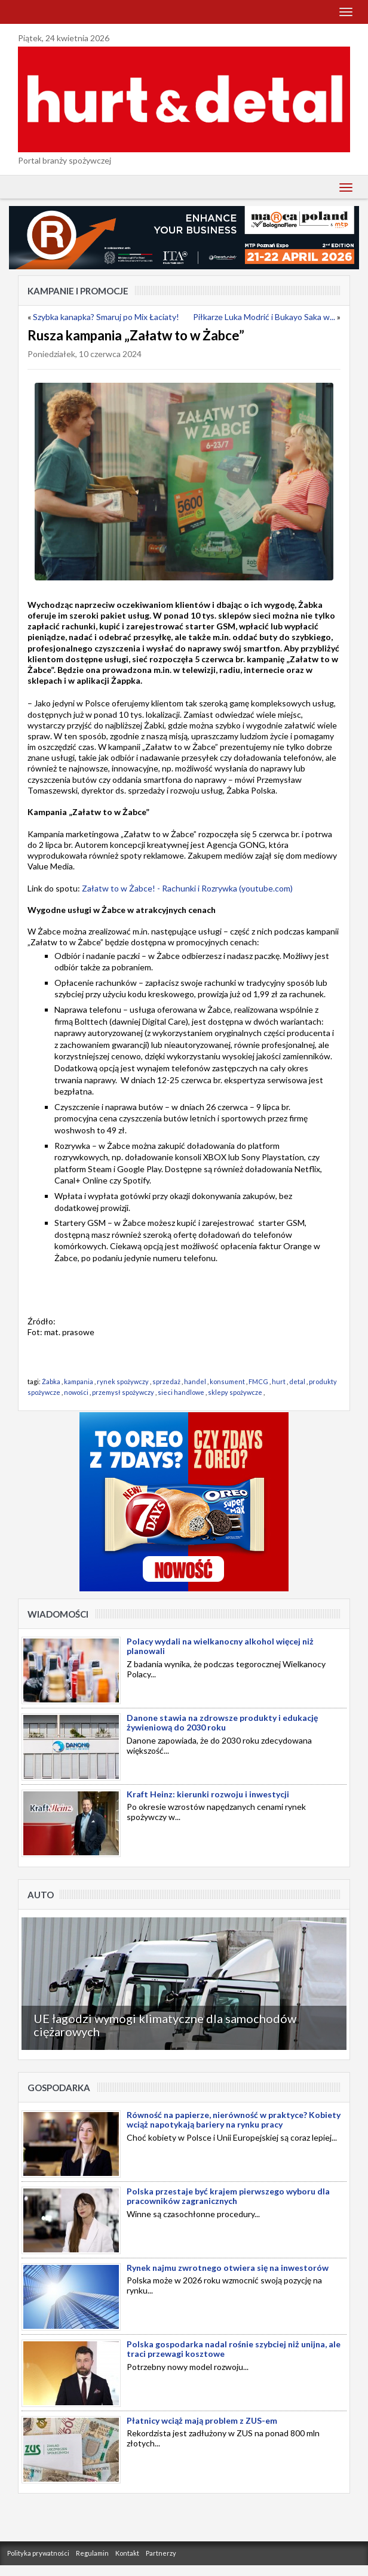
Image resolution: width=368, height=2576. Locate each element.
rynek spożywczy (123, 1381)
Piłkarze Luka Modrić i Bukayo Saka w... (264, 317)
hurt (279, 1381)
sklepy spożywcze (235, 1392)
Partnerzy (161, 2553)
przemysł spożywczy (123, 1392)
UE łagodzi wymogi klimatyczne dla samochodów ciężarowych (164, 2025)
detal (297, 1381)
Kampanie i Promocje (77, 290)
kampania (78, 1381)
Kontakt (127, 2553)
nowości (76, 1392)
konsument (227, 1381)
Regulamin (92, 2553)
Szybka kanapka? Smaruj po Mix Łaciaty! (106, 317)
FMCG (258, 1381)
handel (195, 1381)
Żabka (51, 1381)
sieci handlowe (181, 1392)
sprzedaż (166, 1381)
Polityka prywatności (38, 2553)
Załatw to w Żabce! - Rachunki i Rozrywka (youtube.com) (187, 888)
